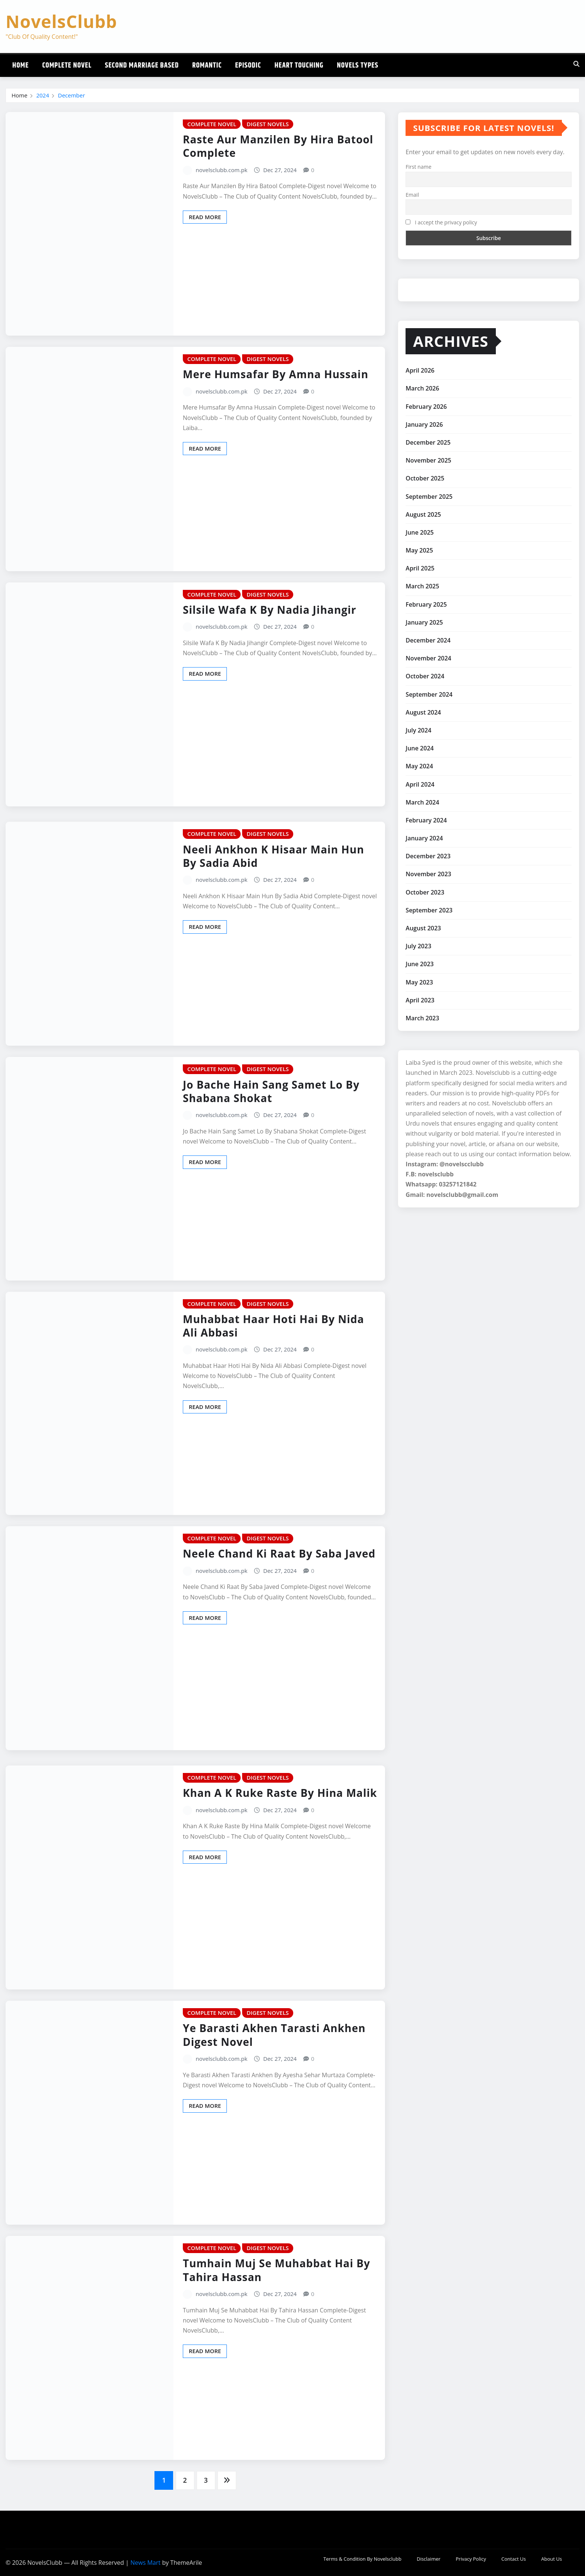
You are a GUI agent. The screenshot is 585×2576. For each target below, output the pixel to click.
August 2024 (423, 712)
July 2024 (418, 730)
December (71, 95)
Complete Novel (66, 65)
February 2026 (426, 406)
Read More (205, 217)
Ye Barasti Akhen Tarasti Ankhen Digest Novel (274, 2034)
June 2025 (420, 532)
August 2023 (423, 928)
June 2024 (420, 748)
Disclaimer (429, 2558)
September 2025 (429, 496)
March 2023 (422, 1018)
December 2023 (428, 856)
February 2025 (426, 604)
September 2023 (429, 910)
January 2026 (424, 424)
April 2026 (420, 370)
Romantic (207, 65)
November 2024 (428, 658)
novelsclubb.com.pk (222, 170)
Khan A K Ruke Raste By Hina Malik (280, 1793)
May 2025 (419, 550)
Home (20, 65)
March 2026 (422, 388)
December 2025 (428, 442)
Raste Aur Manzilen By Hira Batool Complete (278, 146)
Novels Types (357, 65)
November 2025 (428, 460)
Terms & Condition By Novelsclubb (362, 2558)
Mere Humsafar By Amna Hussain (275, 374)
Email (412, 194)
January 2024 (424, 838)
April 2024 (420, 784)
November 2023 (428, 874)
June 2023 (420, 964)
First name (418, 166)
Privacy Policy (471, 2558)
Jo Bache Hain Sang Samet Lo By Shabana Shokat (271, 1091)
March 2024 (422, 802)
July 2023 (418, 946)
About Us (551, 2558)
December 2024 (428, 640)
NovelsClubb (61, 21)
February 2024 (426, 820)
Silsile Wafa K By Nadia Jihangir (269, 610)
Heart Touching (299, 65)
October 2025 (425, 478)
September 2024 (429, 694)
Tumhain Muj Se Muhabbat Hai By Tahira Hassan (276, 2270)
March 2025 (422, 586)
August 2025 (423, 514)
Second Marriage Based (142, 65)
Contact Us (513, 2558)
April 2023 (420, 1000)
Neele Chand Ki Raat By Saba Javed (279, 1553)
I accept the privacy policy (441, 222)
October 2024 (425, 676)
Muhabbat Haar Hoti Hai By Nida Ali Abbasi (273, 1326)
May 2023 (419, 982)
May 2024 (419, 766)
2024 (42, 95)
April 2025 (420, 568)
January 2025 (424, 622)
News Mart (145, 2562)
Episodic (248, 65)
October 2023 (425, 892)
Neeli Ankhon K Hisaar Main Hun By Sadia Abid (273, 856)
